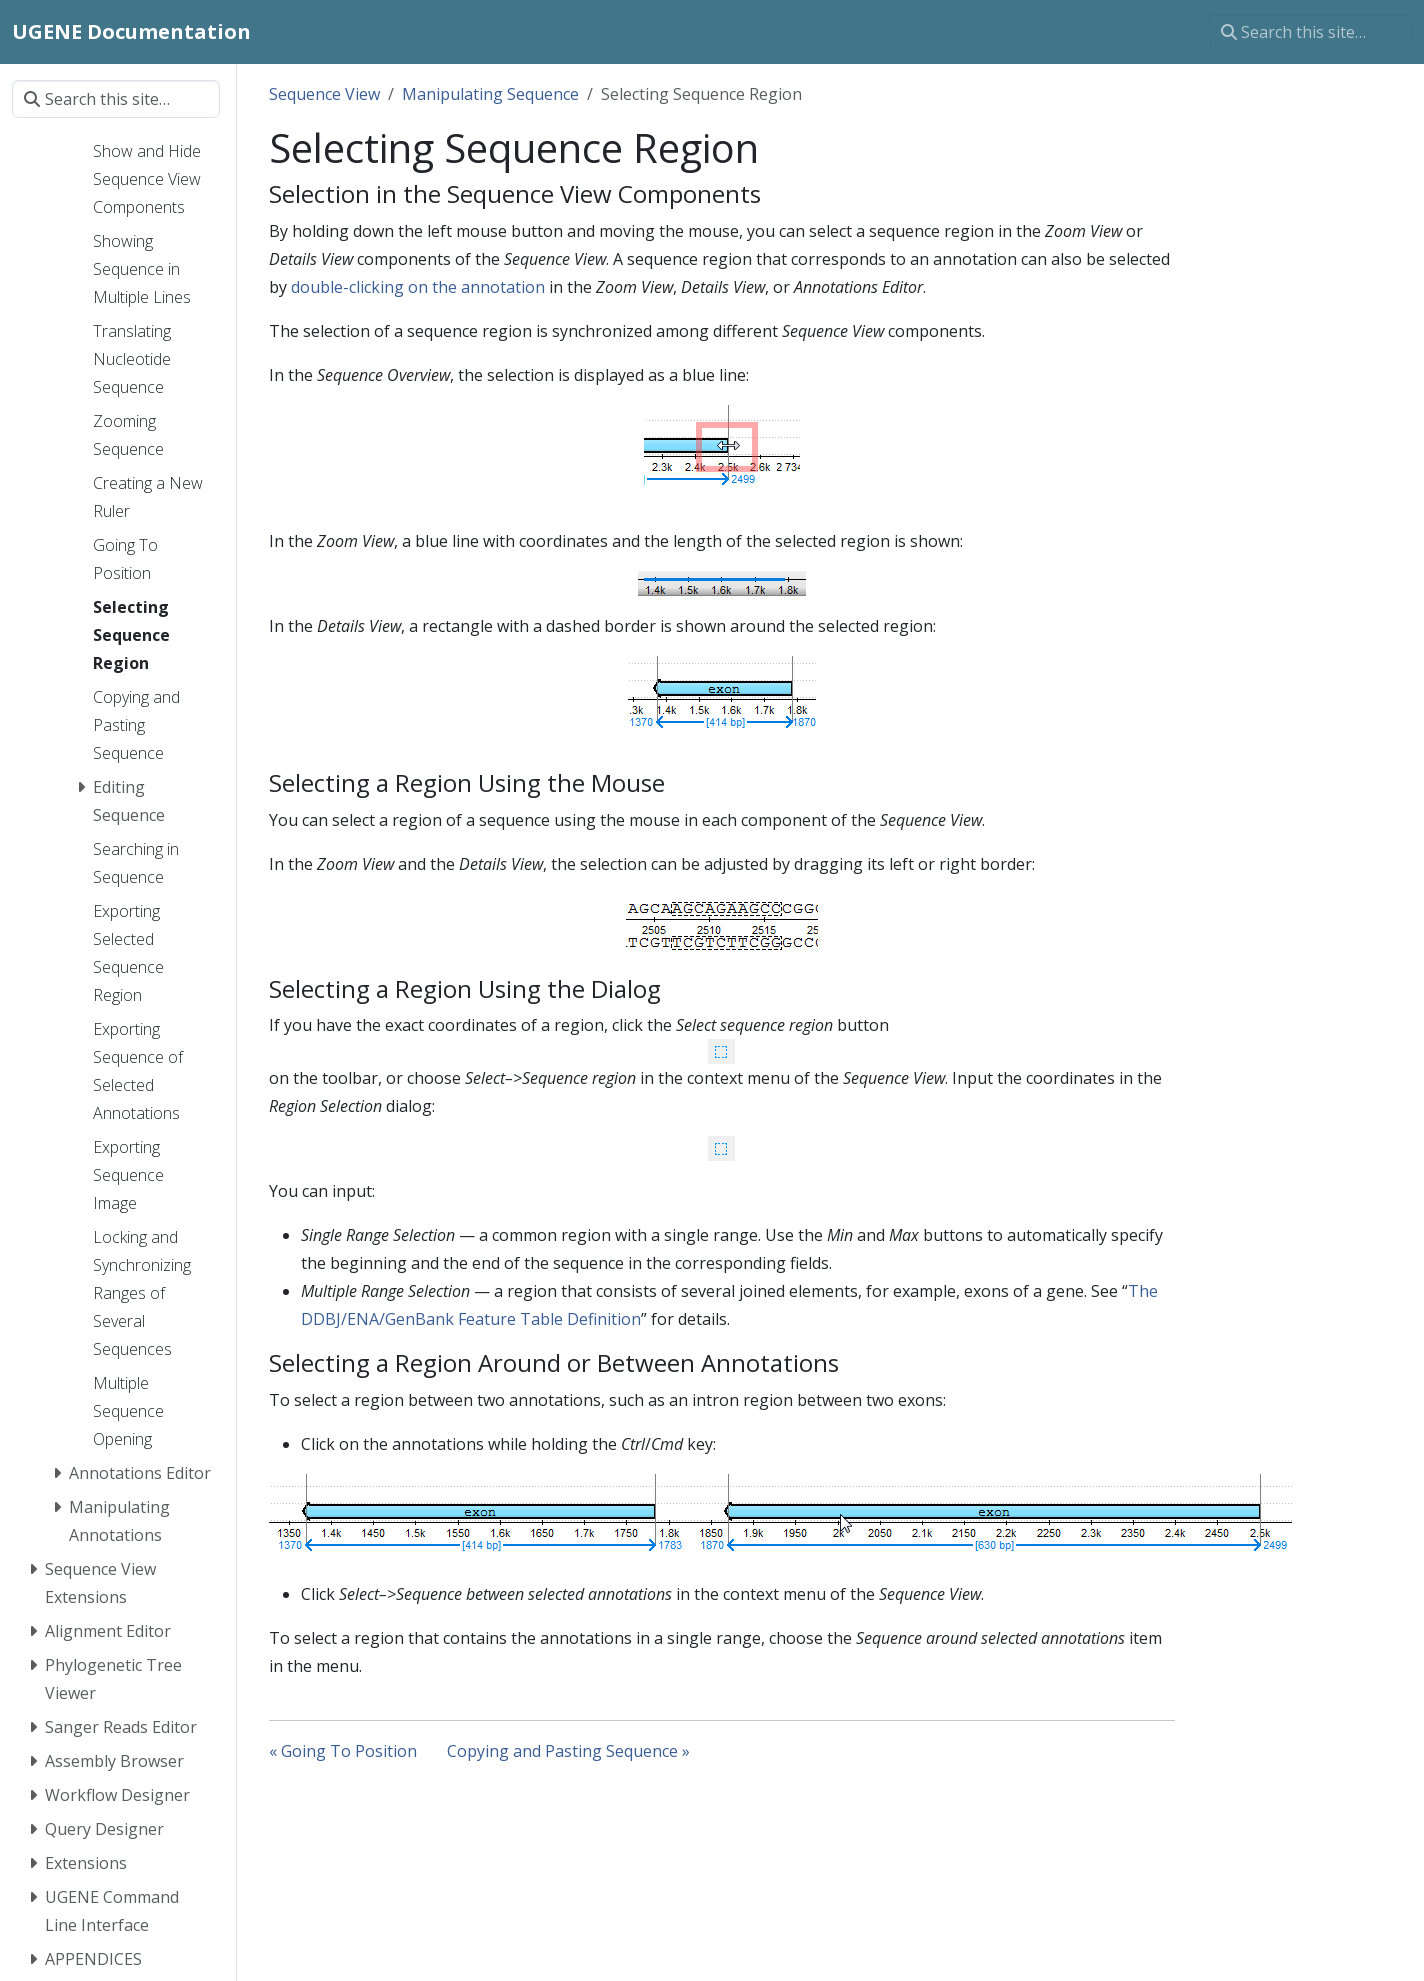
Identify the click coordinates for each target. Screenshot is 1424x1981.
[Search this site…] (1310, 32)
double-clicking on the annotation (418, 287)
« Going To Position (343, 1751)
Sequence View (324, 94)
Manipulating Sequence (490, 94)
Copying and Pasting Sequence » (568, 1751)
